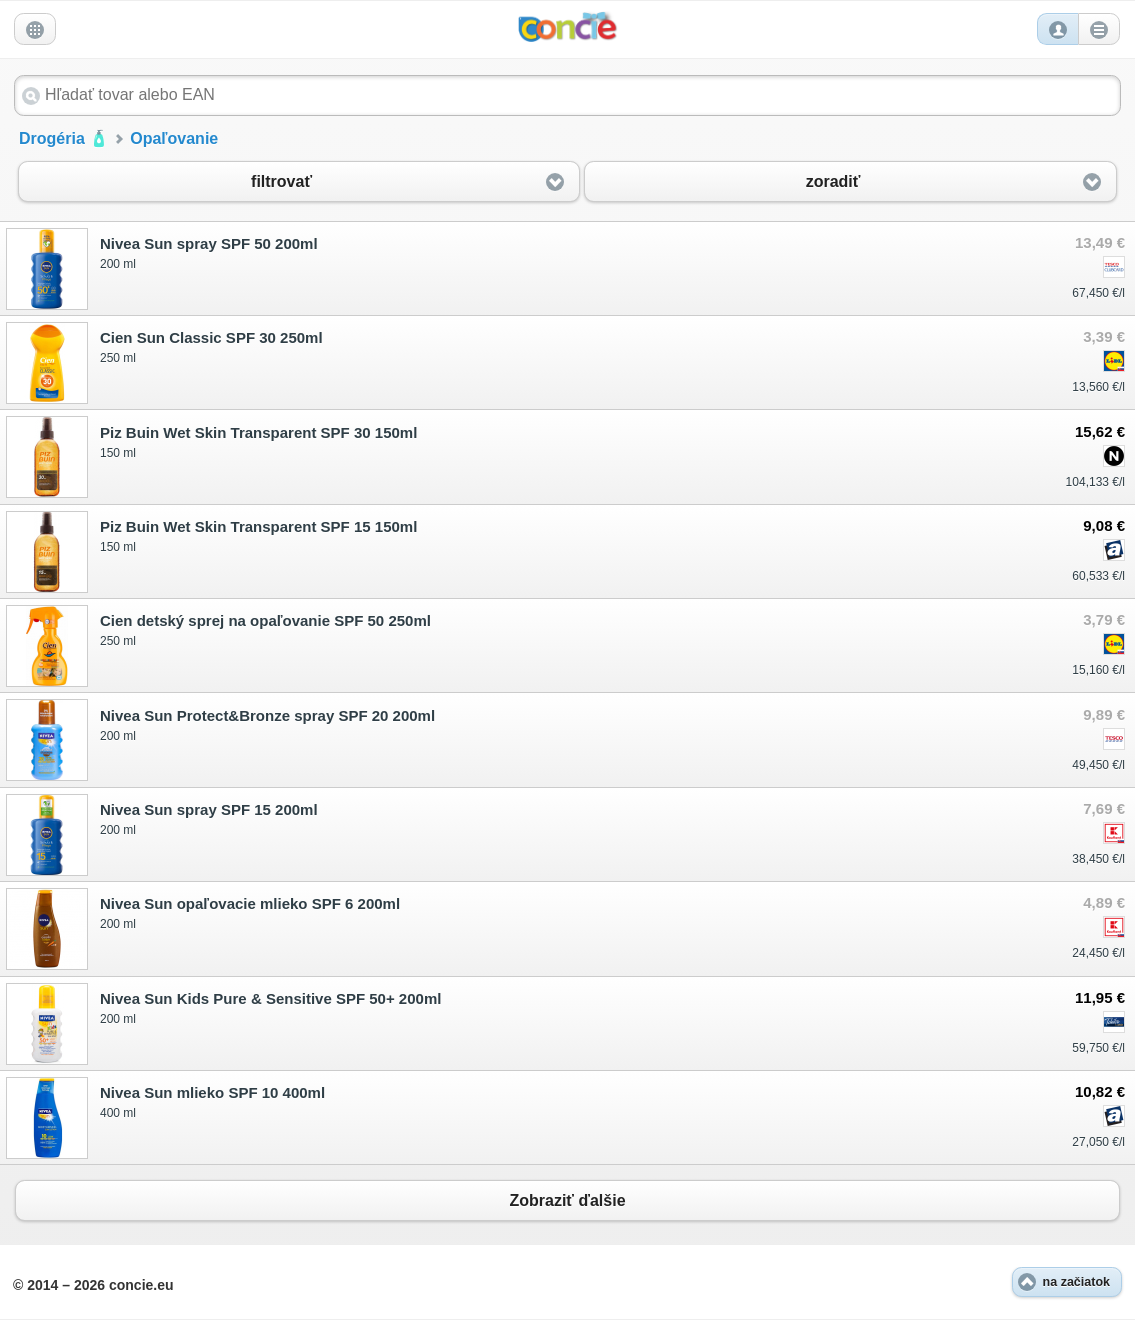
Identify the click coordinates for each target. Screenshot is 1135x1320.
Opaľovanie (174, 138)
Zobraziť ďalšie (567, 1200)
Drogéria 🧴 (64, 138)
